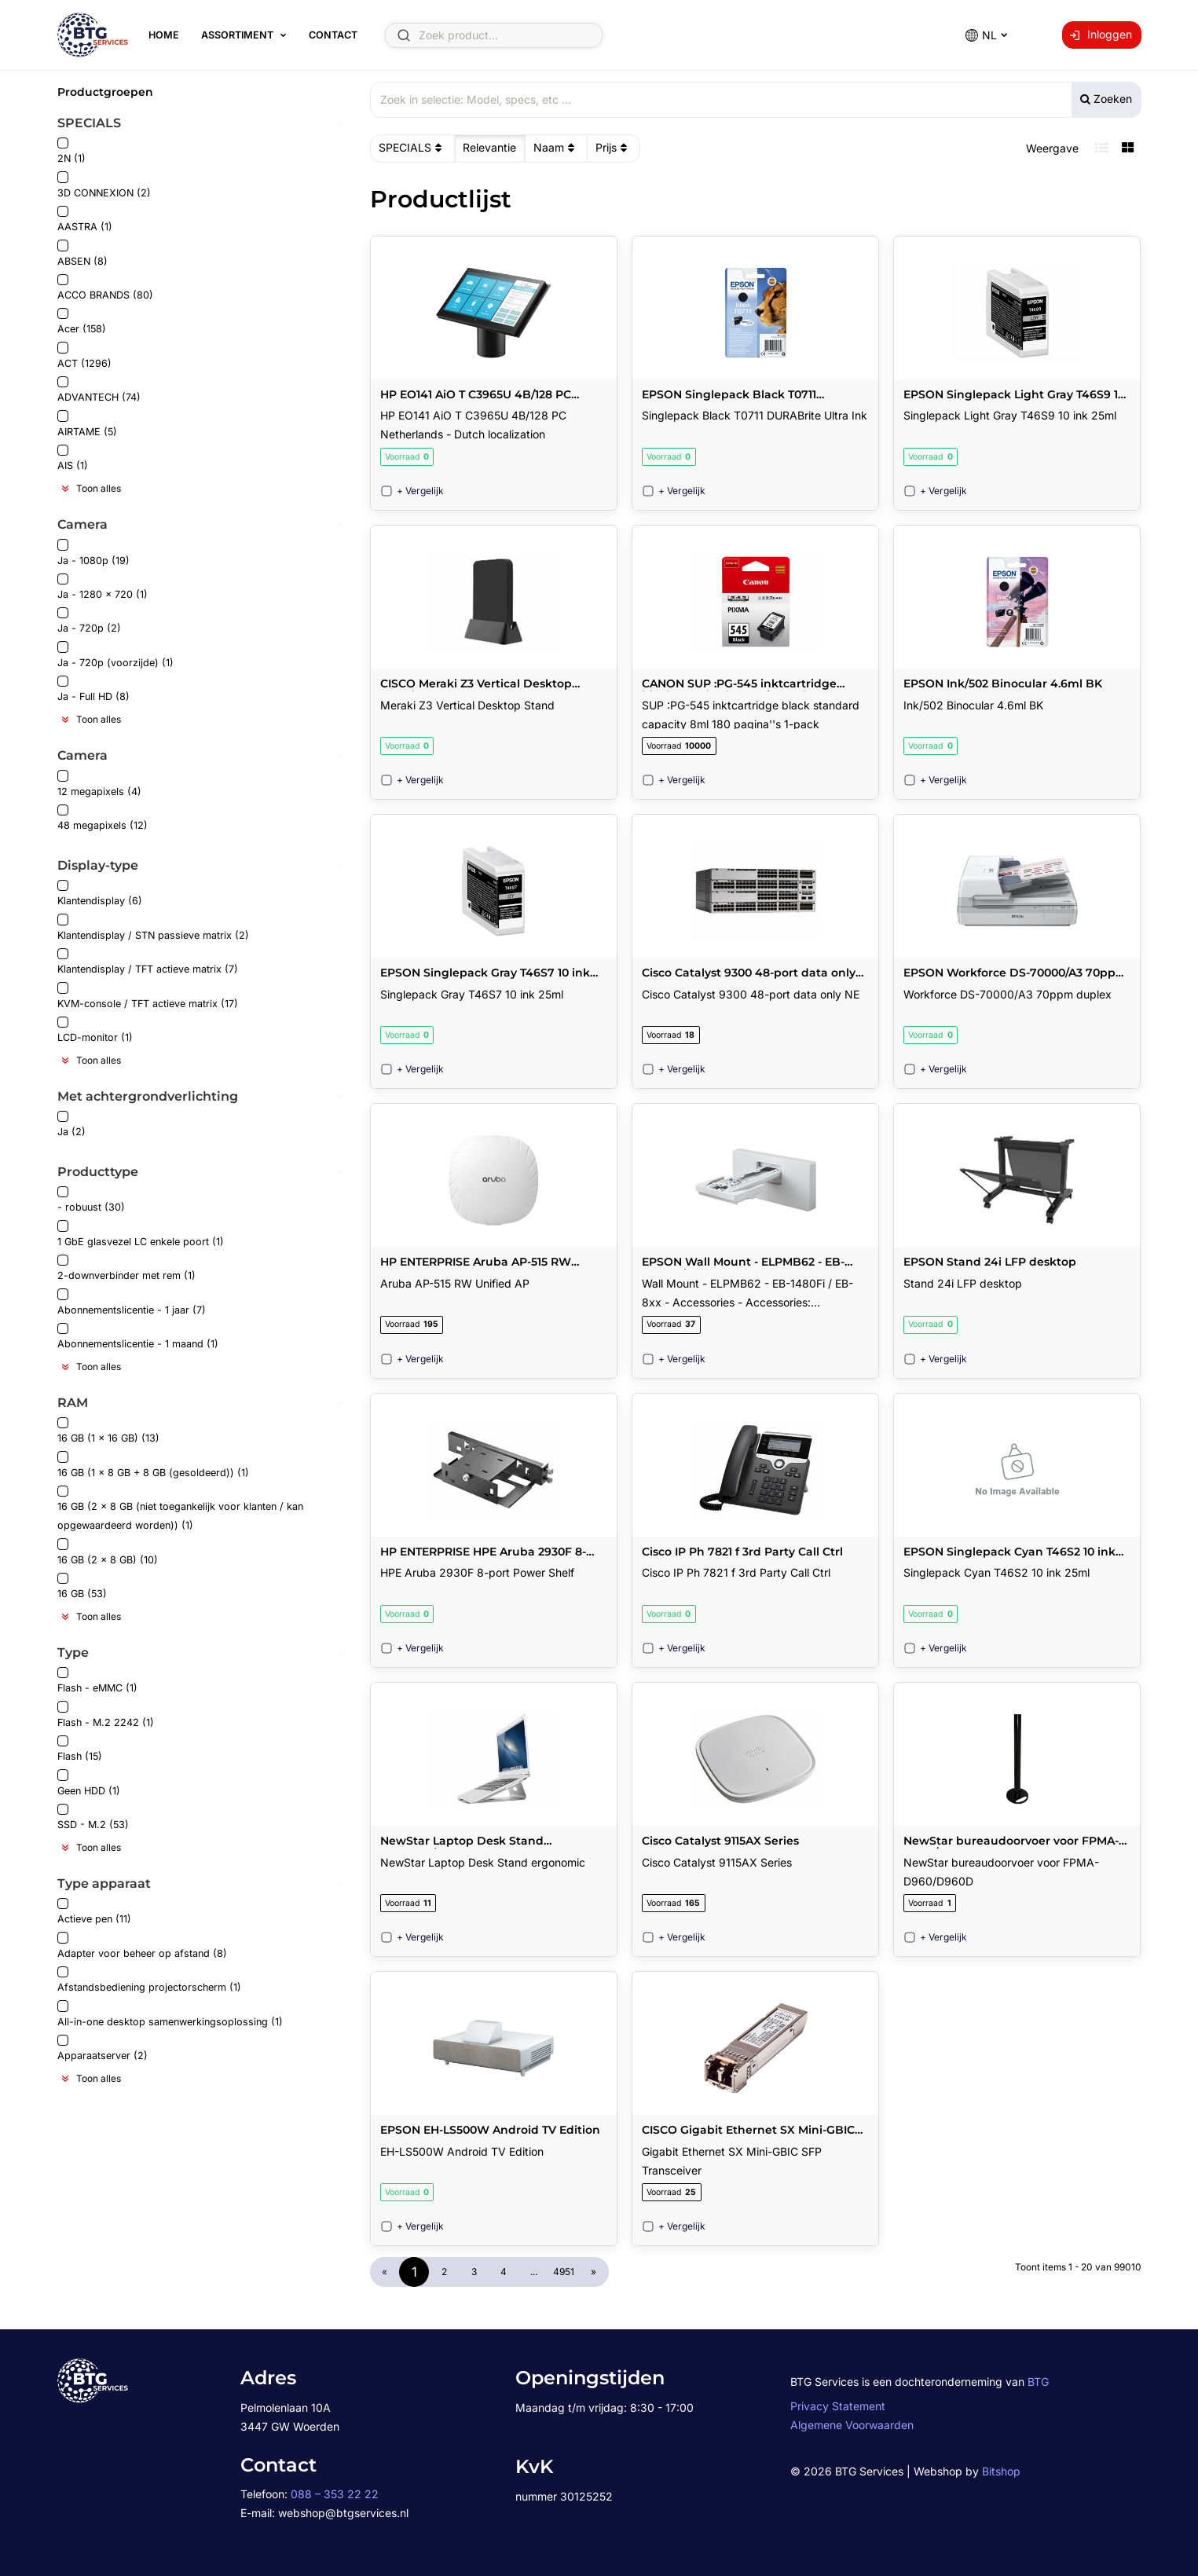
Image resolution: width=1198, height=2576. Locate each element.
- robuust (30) (91, 1200)
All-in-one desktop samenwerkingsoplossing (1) (170, 2014)
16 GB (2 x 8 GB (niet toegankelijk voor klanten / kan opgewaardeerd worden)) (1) (180, 1508)
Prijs (613, 147)
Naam (555, 147)
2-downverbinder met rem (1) (126, 1268)
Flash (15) (79, 1749)
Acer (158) (81, 322)
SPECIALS (412, 147)
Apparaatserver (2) (102, 2048)
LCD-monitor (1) (95, 1030)
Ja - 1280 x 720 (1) (102, 587)
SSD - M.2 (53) (93, 1817)
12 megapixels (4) (99, 784)
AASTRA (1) (84, 220)
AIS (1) (72, 458)
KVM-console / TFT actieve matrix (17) (147, 996)
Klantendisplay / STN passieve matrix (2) (153, 927)
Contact (333, 35)
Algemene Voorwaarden (852, 2424)
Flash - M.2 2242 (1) (105, 1715)
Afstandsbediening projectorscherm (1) (149, 1980)
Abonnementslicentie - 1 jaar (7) (131, 1302)
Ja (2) (71, 1125)
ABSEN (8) (82, 253)
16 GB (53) (82, 1586)
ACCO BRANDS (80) (105, 288)
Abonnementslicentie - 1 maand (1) (137, 1337)
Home (163, 35)
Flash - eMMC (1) (97, 1681)
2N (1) (71, 151)
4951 (563, 2271)
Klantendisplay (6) (99, 894)
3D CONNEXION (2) (104, 185)
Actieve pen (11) (94, 1912)
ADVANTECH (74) (99, 390)
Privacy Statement (837, 2406)
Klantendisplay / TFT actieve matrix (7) (147, 962)
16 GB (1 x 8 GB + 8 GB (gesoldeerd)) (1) (153, 1465)
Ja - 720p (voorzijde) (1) (115, 655)
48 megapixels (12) (102, 818)
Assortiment (237, 35)
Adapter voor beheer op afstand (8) (142, 1946)
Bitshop (1001, 2471)
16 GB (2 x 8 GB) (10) (107, 1552)
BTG (1038, 2381)
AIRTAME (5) (87, 424)
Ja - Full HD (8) (93, 689)
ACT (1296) (84, 355)
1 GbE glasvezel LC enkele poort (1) (140, 1234)
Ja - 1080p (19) (93, 553)
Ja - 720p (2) (89, 621)
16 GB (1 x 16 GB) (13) (108, 1431)
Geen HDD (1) (88, 1783)
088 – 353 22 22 (335, 2494)
